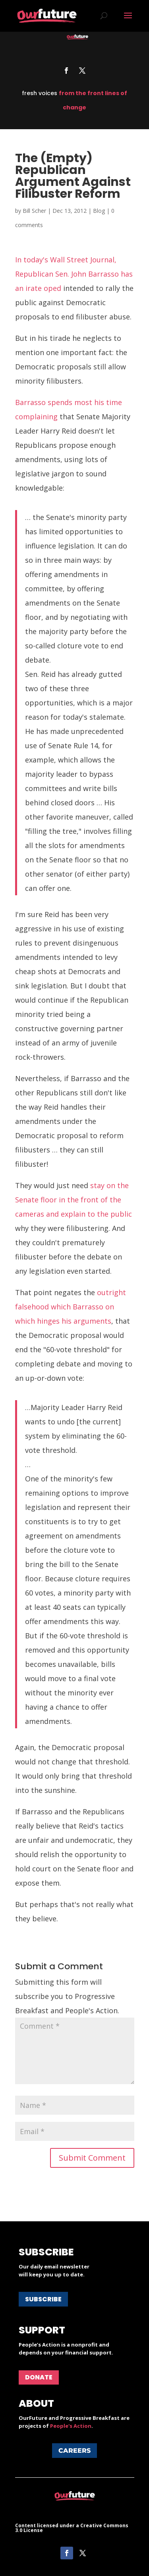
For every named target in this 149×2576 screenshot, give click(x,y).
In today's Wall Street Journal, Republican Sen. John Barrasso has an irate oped (74, 274)
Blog (99, 210)
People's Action (70, 2425)
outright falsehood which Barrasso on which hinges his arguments (70, 1307)
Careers (74, 2450)
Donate (38, 2377)
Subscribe (43, 2299)
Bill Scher (34, 210)
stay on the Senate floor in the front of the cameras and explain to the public (73, 1200)
